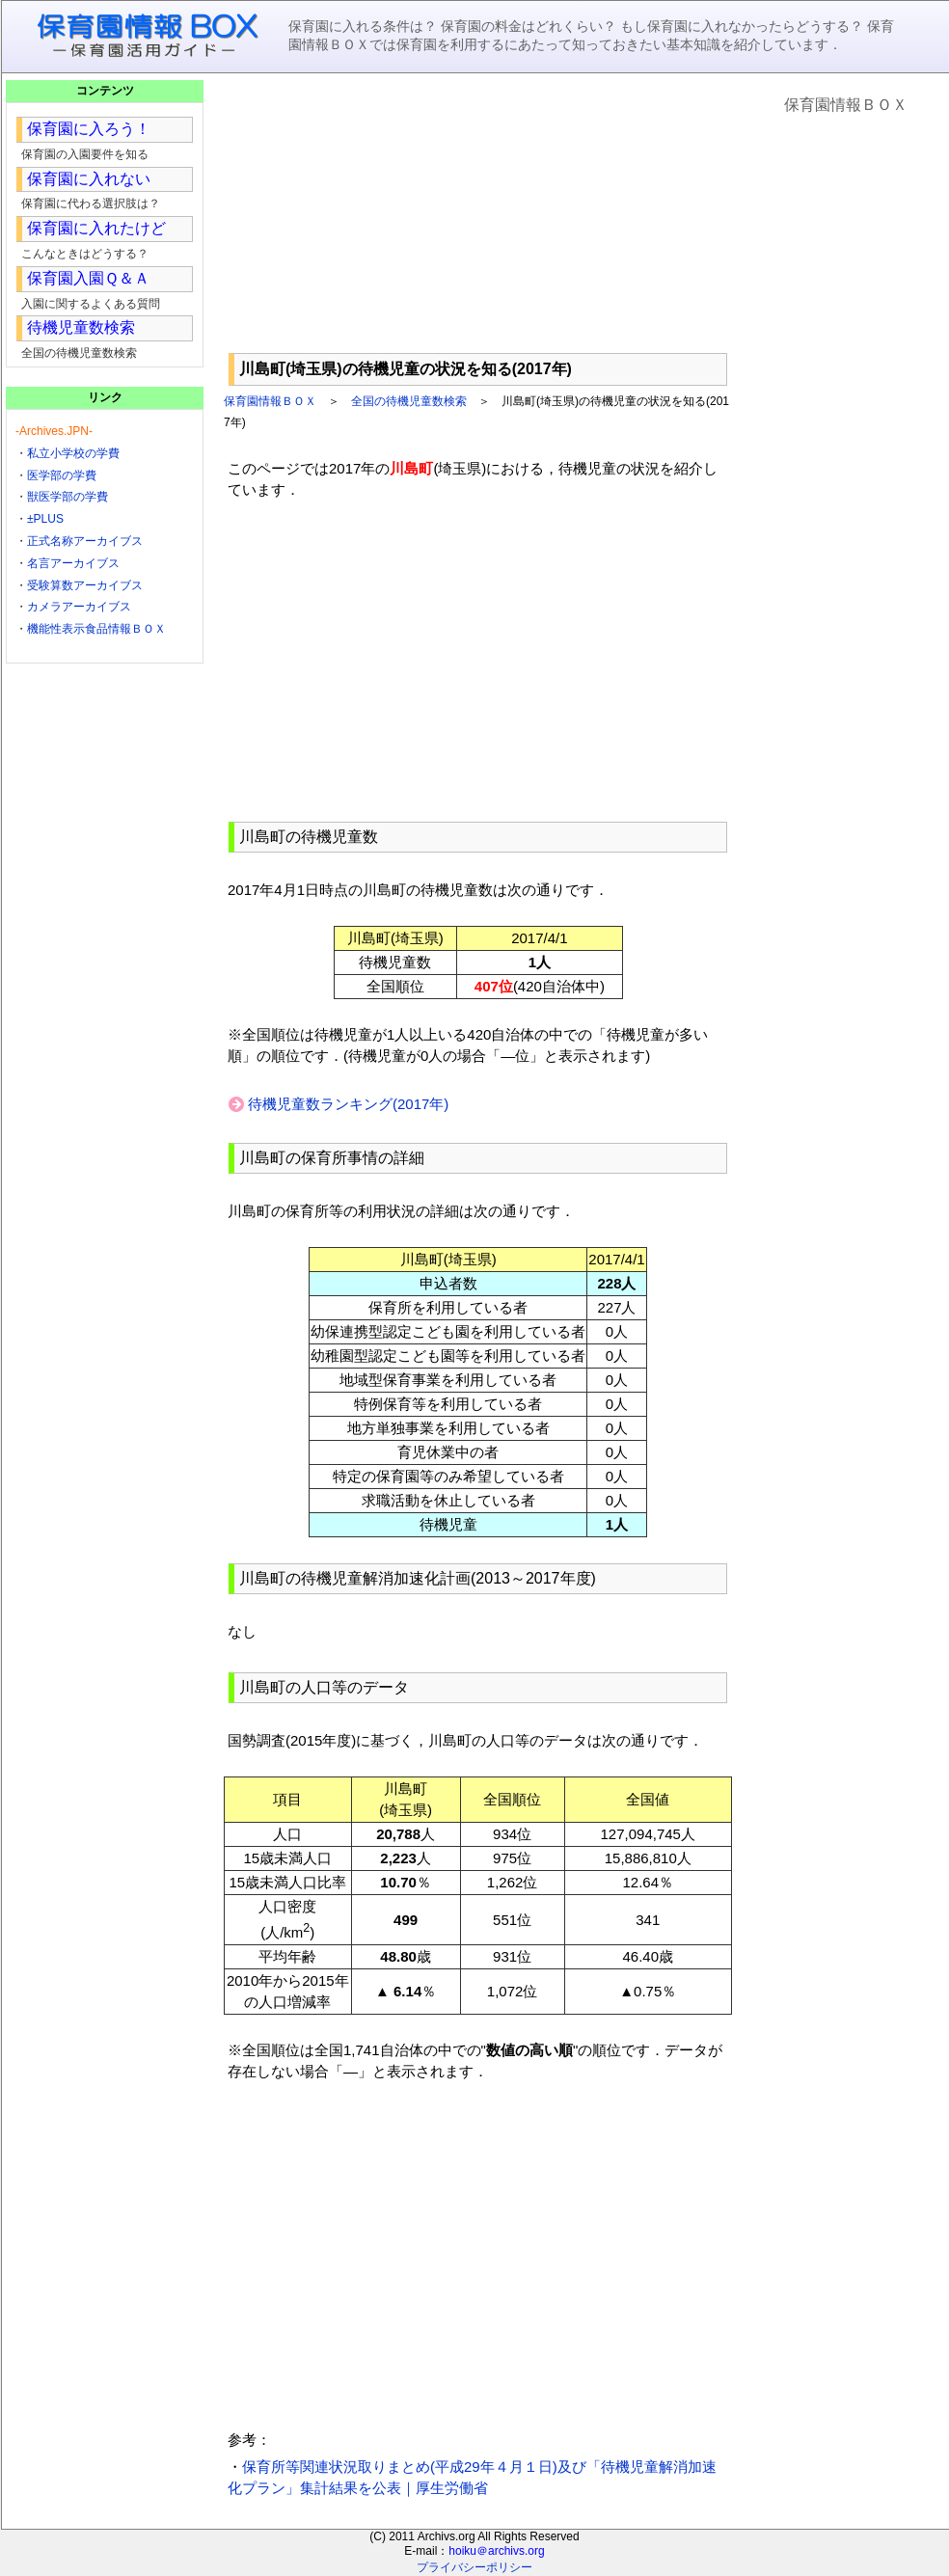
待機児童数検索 (81, 327)
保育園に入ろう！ (88, 129)
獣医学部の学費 (67, 496)
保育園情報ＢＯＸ (270, 401)
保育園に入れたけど (96, 228)
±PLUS (45, 519)
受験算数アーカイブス (85, 585)
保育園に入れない (88, 179)
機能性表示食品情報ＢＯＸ (96, 629)
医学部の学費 (61, 475)
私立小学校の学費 (73, 453)
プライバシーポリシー (474, 2567)
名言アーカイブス (73, 563)
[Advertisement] (478, 213)
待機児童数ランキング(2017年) (348, 1104)
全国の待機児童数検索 (409, 401)
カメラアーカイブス (79, 606)
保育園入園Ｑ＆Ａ (88, 278)
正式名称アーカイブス (85, 541)
